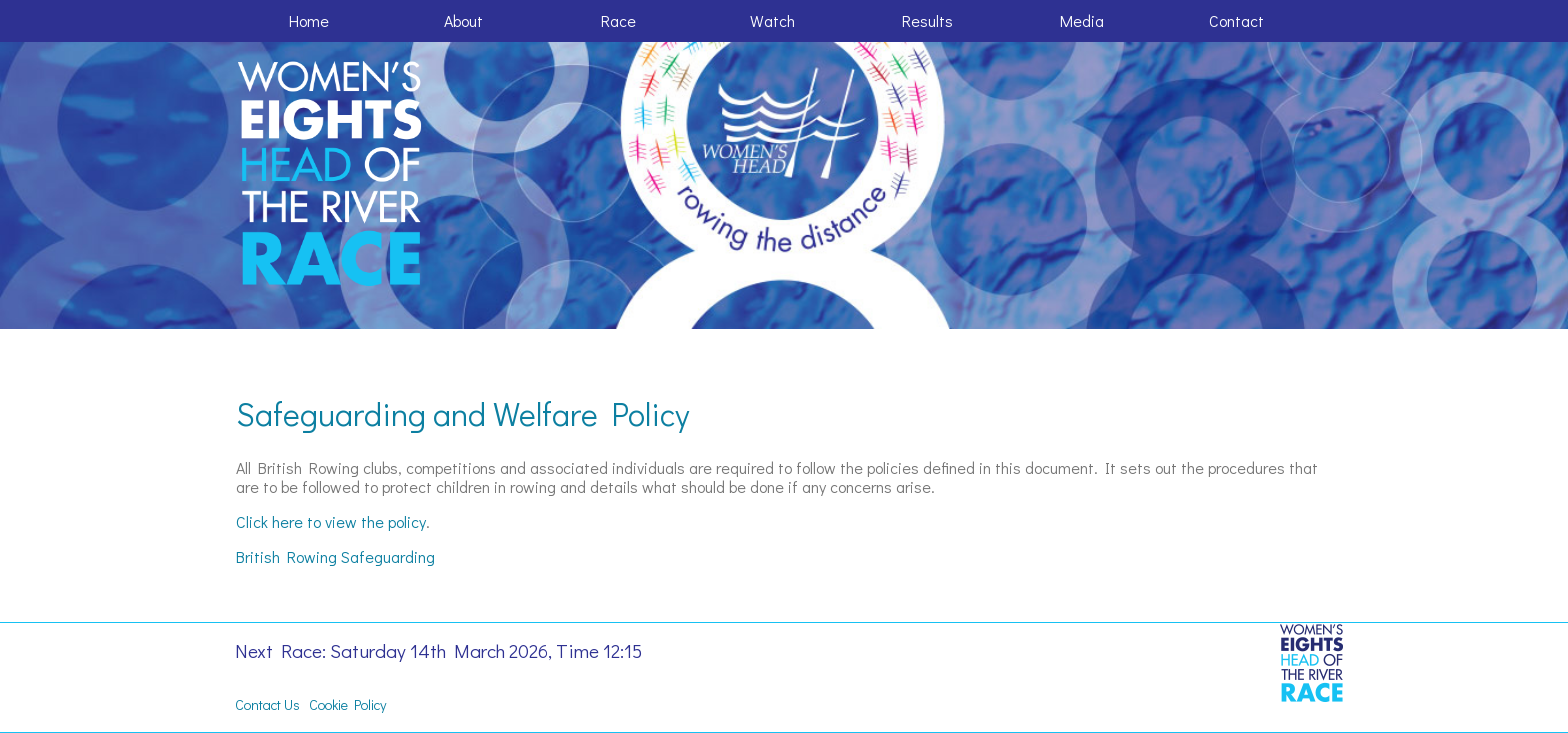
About (463, 20)
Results (927, 20)
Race (618, 20)
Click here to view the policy (331, 521)
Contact (1236, 20)
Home (309, 20)
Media (1082, 20)
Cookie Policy (347, 704)
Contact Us (267, 704)
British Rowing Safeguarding (335, 556)
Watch (772, 20)
